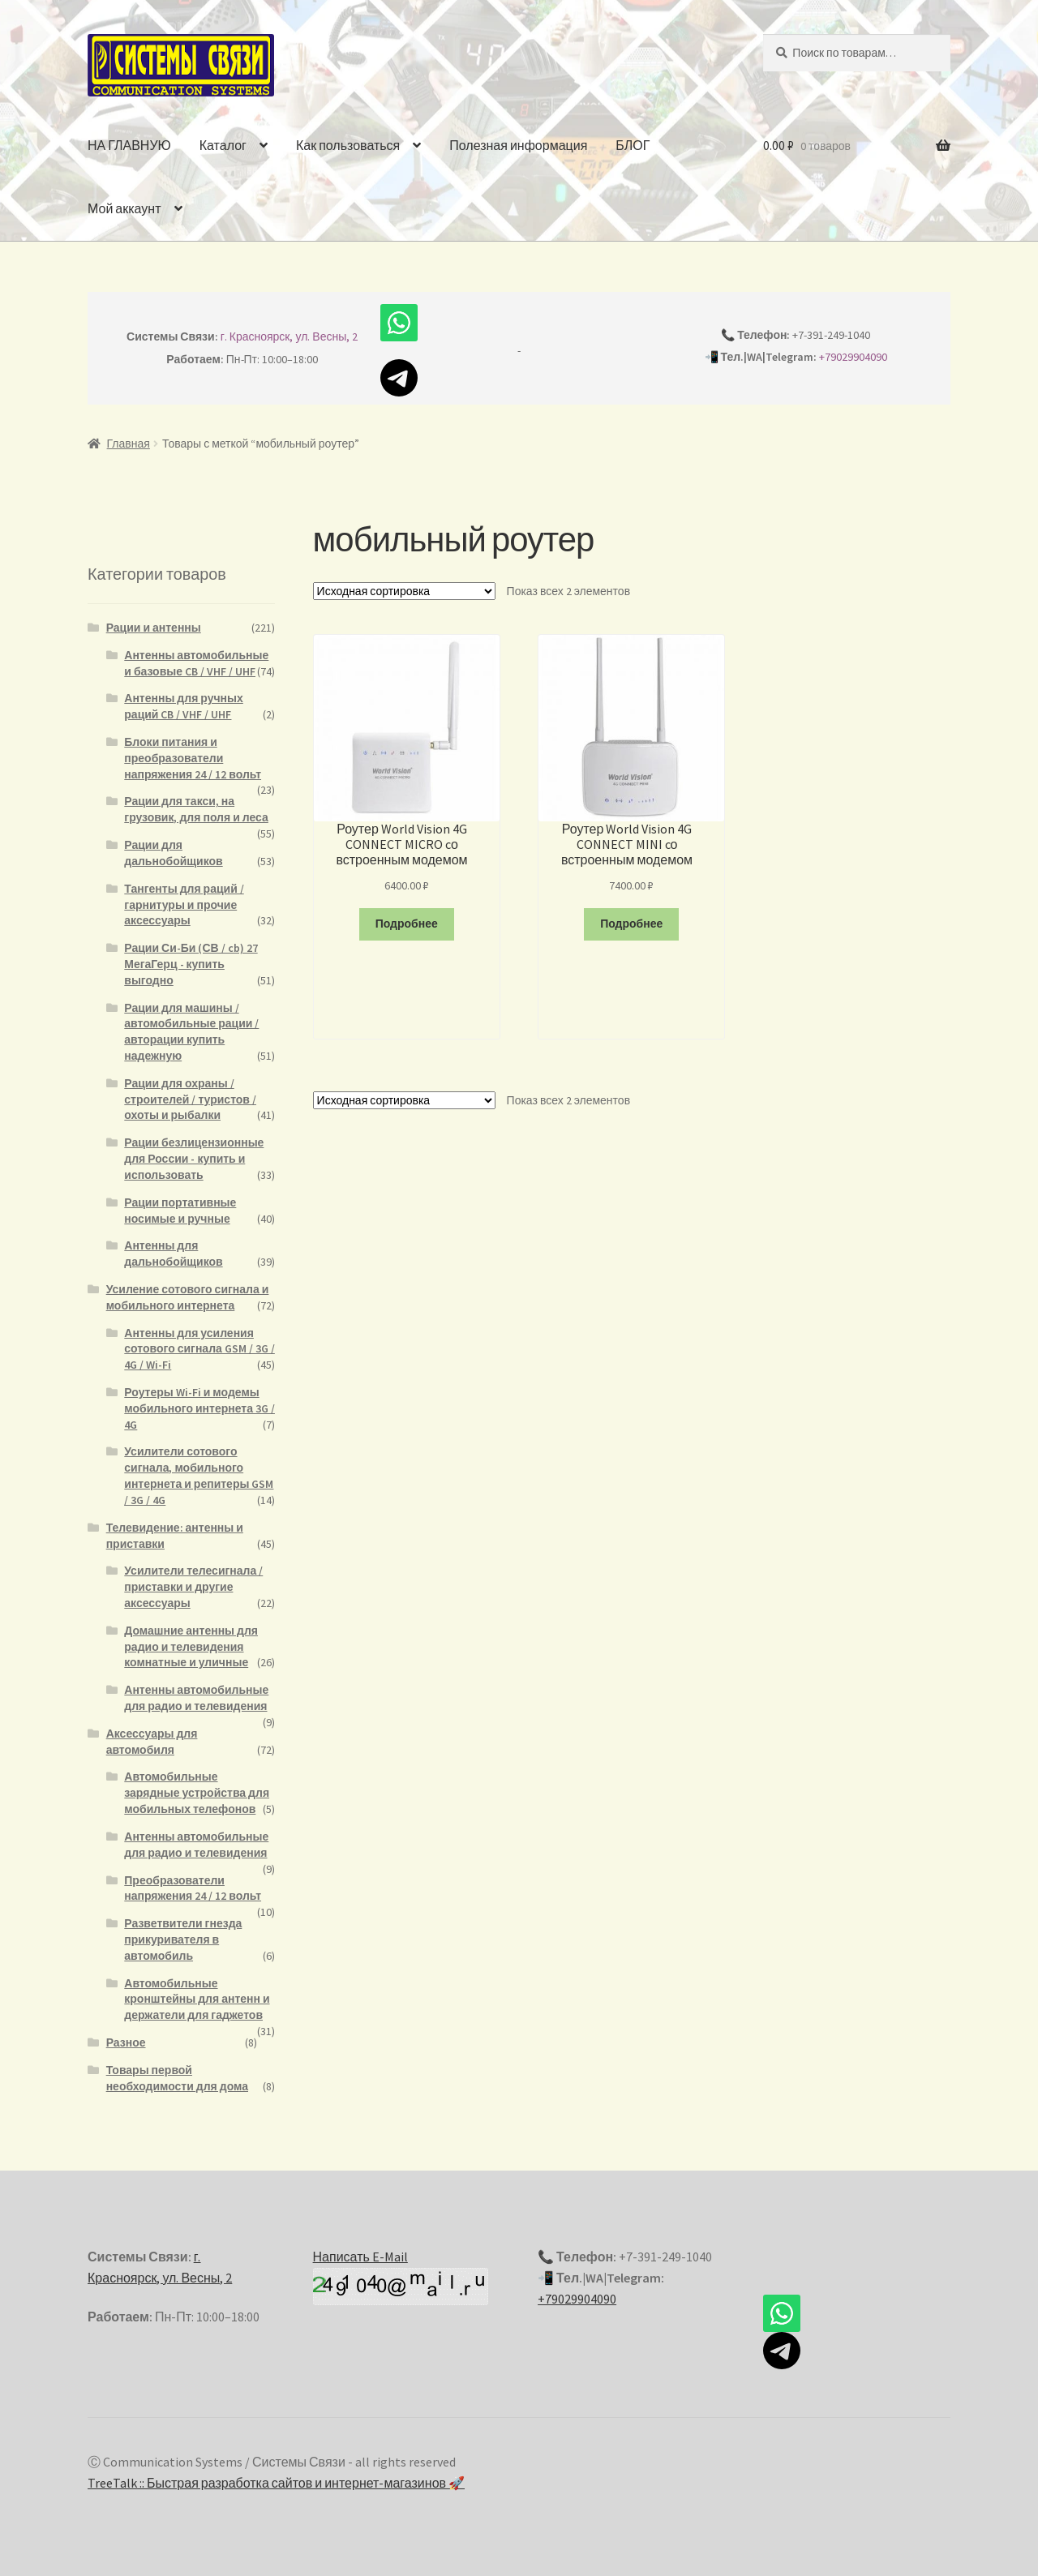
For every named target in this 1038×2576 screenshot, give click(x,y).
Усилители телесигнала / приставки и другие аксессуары (193, 1586)
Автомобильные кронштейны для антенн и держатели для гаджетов (196, 1999)
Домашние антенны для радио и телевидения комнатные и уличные (191, 1646)
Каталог (223, 145)
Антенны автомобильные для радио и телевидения (196, 1697)
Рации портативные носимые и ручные (180, 1210)
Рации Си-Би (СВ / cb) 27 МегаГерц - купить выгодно (190, 964)
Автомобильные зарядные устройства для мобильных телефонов (196, 1792)
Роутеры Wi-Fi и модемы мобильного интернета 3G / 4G (199, 1408)
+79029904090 (853, 356)
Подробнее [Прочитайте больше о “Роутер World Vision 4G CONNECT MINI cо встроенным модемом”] (631, 923)
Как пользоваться (348, 145)
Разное (126, 2042)
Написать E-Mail (360, 2256)
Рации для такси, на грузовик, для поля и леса (196, 809)
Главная (128, 443)
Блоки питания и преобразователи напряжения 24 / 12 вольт (192, 758)
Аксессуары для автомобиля (152, 1741)
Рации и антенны (153, 627)
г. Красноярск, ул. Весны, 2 (289, 336)
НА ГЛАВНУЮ (129, 145)
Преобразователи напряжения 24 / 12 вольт (192, 1888)
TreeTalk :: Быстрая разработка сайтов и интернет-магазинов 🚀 (276, 2483)
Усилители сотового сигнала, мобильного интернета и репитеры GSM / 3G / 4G (198, 1475)
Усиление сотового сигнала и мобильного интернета (187, 1297)
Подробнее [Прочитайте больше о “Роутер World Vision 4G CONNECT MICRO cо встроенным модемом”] (406, 923)
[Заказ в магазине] (404, 591)
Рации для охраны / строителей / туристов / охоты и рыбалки (190, 1099)
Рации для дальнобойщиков (173, 853)
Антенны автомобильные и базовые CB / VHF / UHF (196, 663)
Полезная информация (518, 145)
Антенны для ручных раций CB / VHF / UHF (183, 706)
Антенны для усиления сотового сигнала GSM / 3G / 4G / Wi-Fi (199, 1349)
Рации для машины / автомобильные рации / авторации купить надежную (191, 1032)
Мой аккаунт (124, 208)
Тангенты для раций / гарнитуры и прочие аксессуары (183, 904)
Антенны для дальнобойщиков (173, 1253)
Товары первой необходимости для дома (177, 2078)
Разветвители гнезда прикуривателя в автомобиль (183, 1939)
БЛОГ (633, 145)
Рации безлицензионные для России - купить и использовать (194, 1158)
